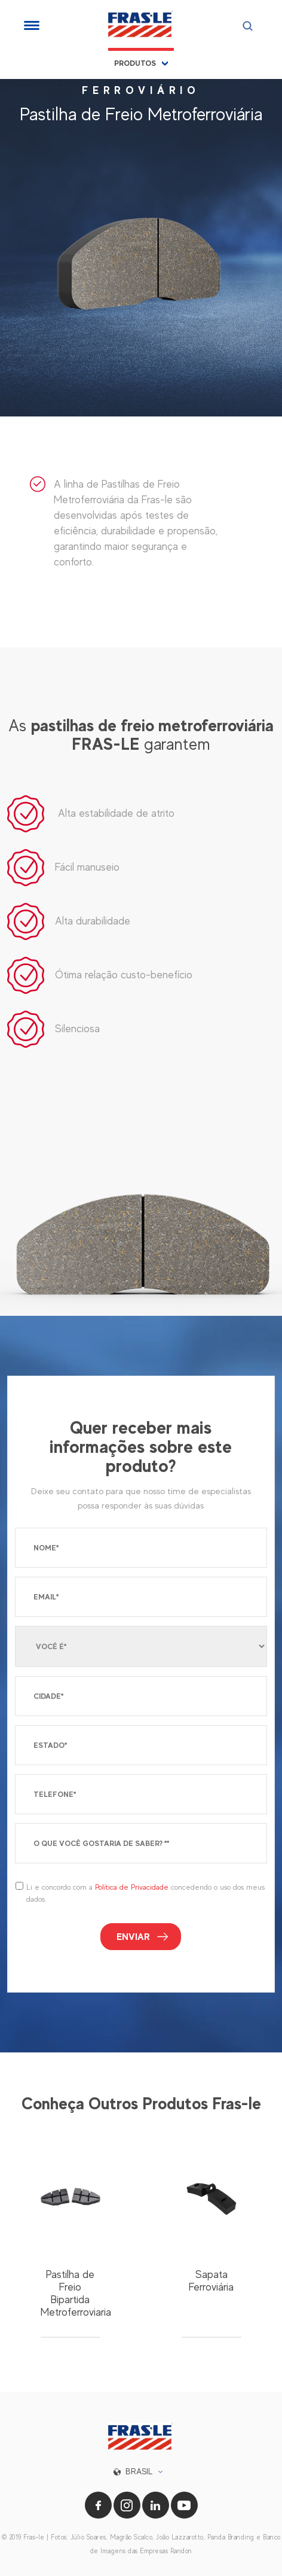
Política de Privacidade (131, 1886)
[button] (141, 2472)
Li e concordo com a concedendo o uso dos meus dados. (145, 1892)
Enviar (133, 1936)
